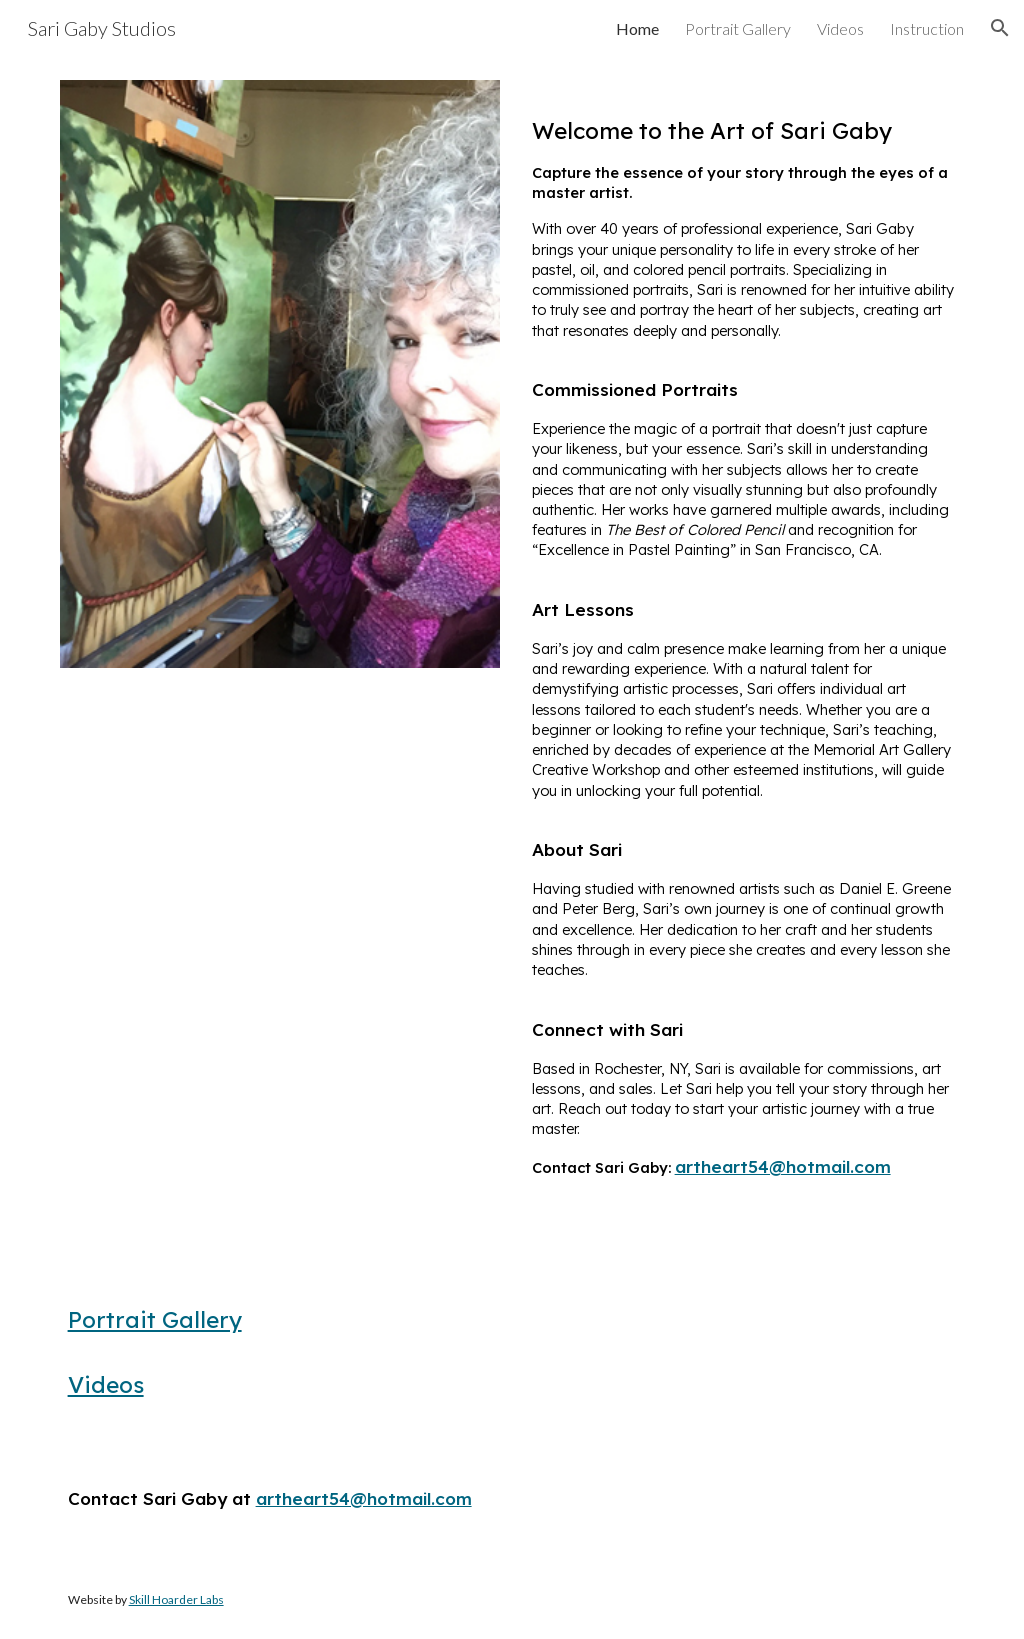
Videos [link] (840, 28)
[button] (1000, 28)
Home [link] (637, 28)
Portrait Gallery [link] (738, 28)
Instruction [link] (927, 28)
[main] (744, 650)
